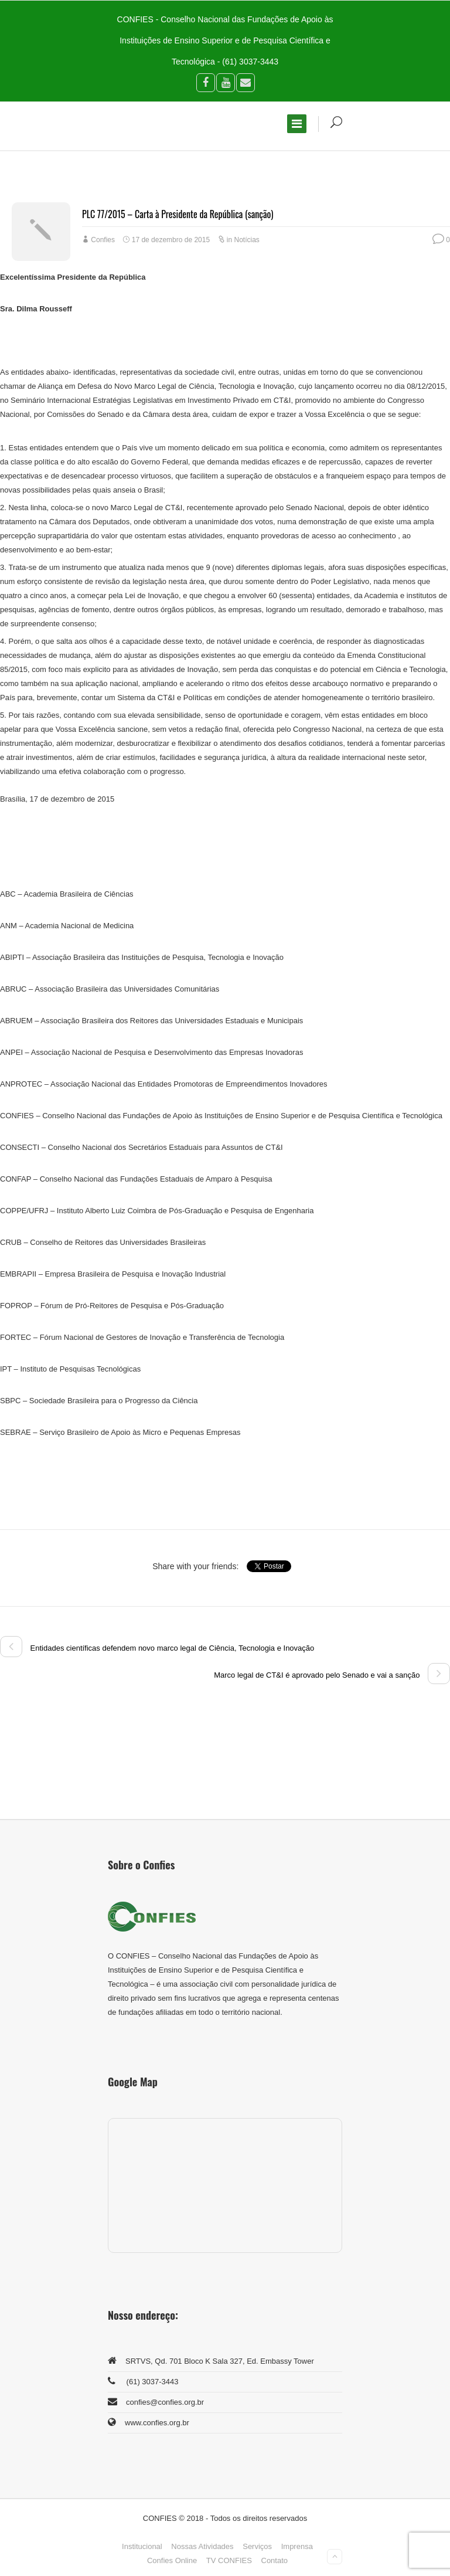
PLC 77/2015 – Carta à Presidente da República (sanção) (177, 214)
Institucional (142, 2546)
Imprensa (297, 2546)
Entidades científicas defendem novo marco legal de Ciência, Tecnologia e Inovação (157, 1648)
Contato (274, 2560)
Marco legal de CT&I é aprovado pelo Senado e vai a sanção (332, 1675)
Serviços (257, 2546)
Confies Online (172, 2560)
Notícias (247, 240)
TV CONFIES (229, 2560)
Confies (103, 240)
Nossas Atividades (202, 2546)
